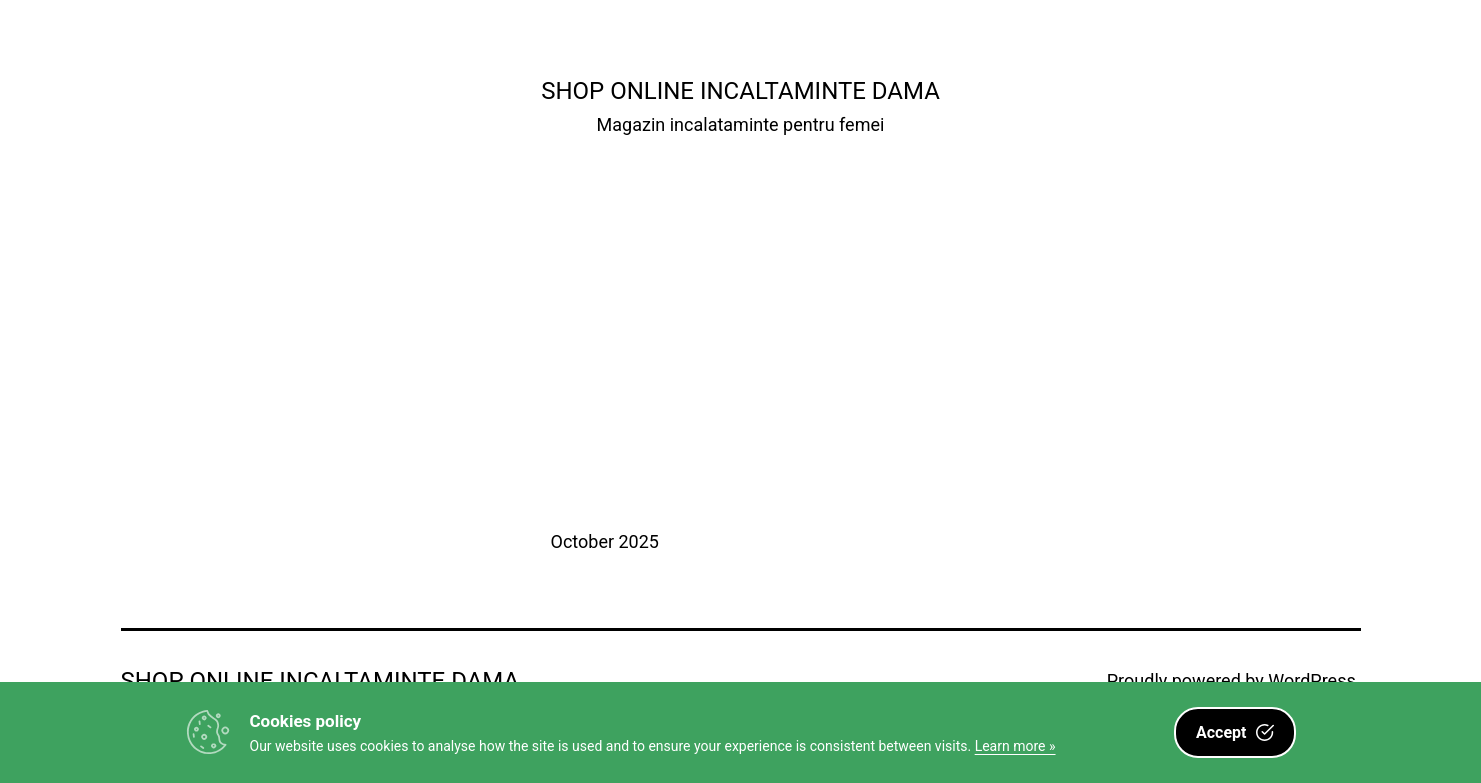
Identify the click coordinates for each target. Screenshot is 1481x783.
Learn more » (1015, 746)
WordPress (1311, 680)
